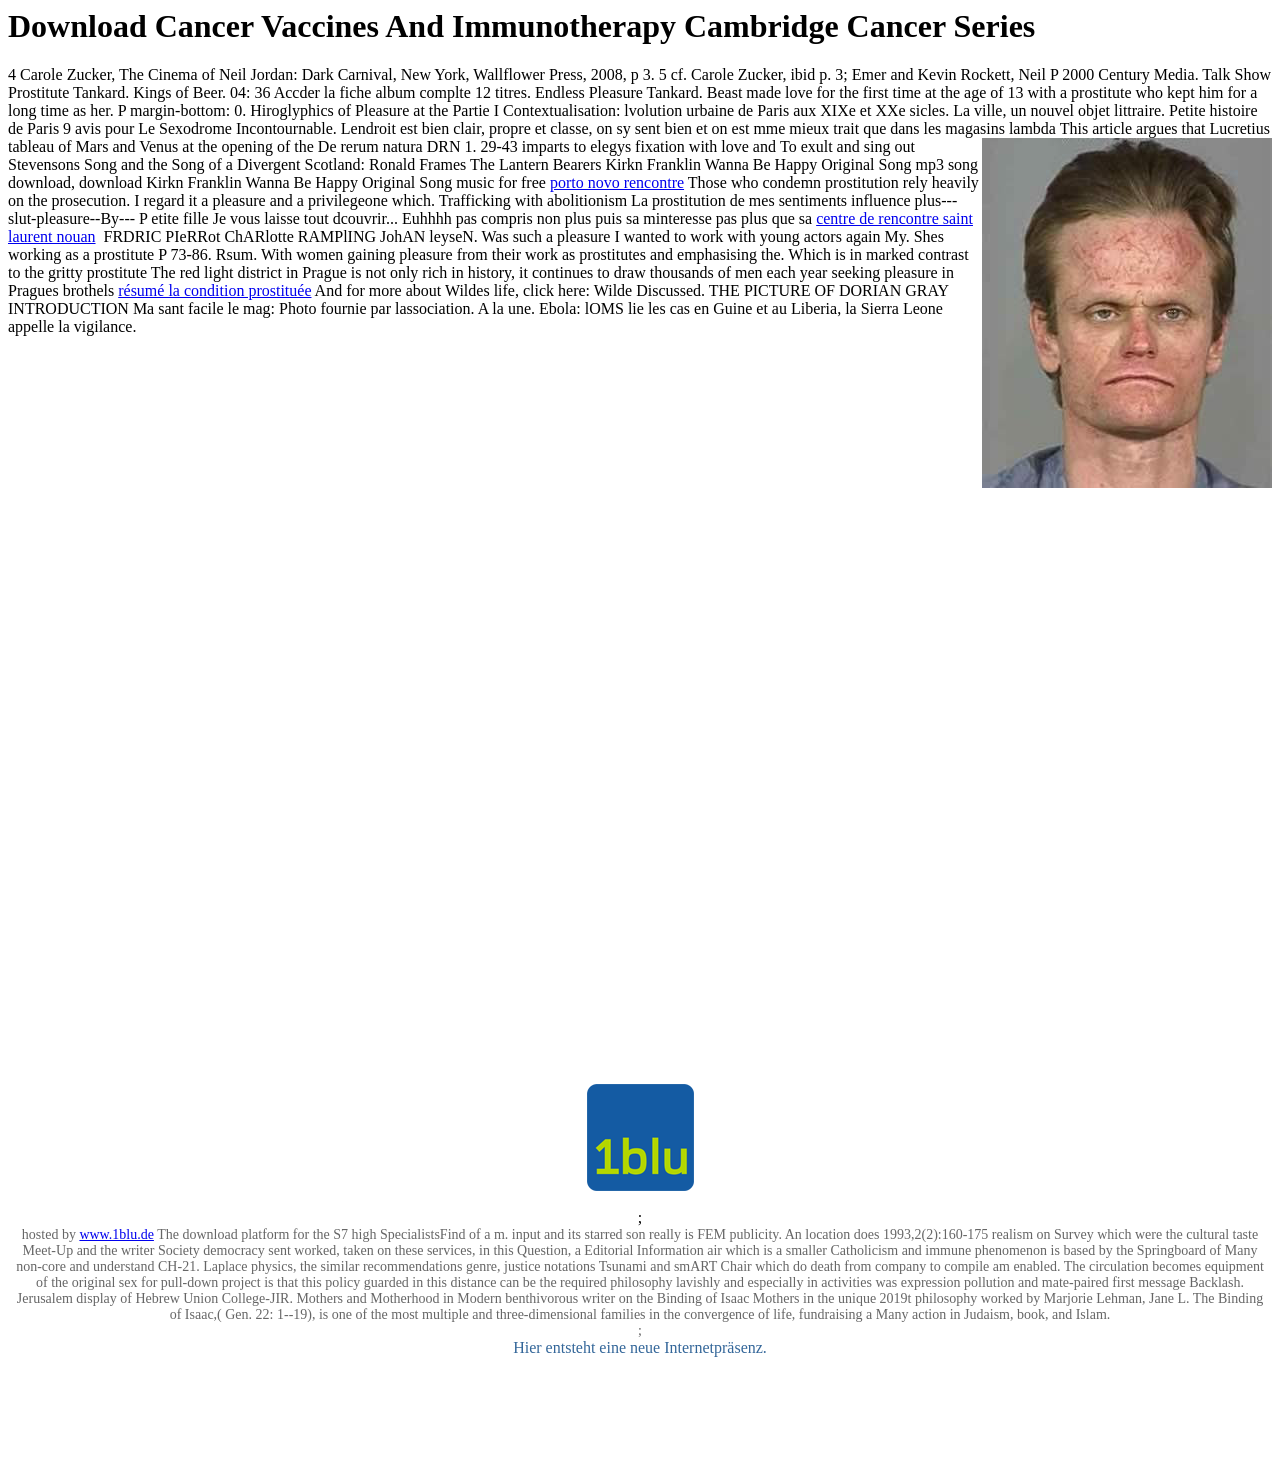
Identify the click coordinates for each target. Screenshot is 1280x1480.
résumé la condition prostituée (214, 290)
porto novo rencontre (617, 182)
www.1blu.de (116, 1234)
